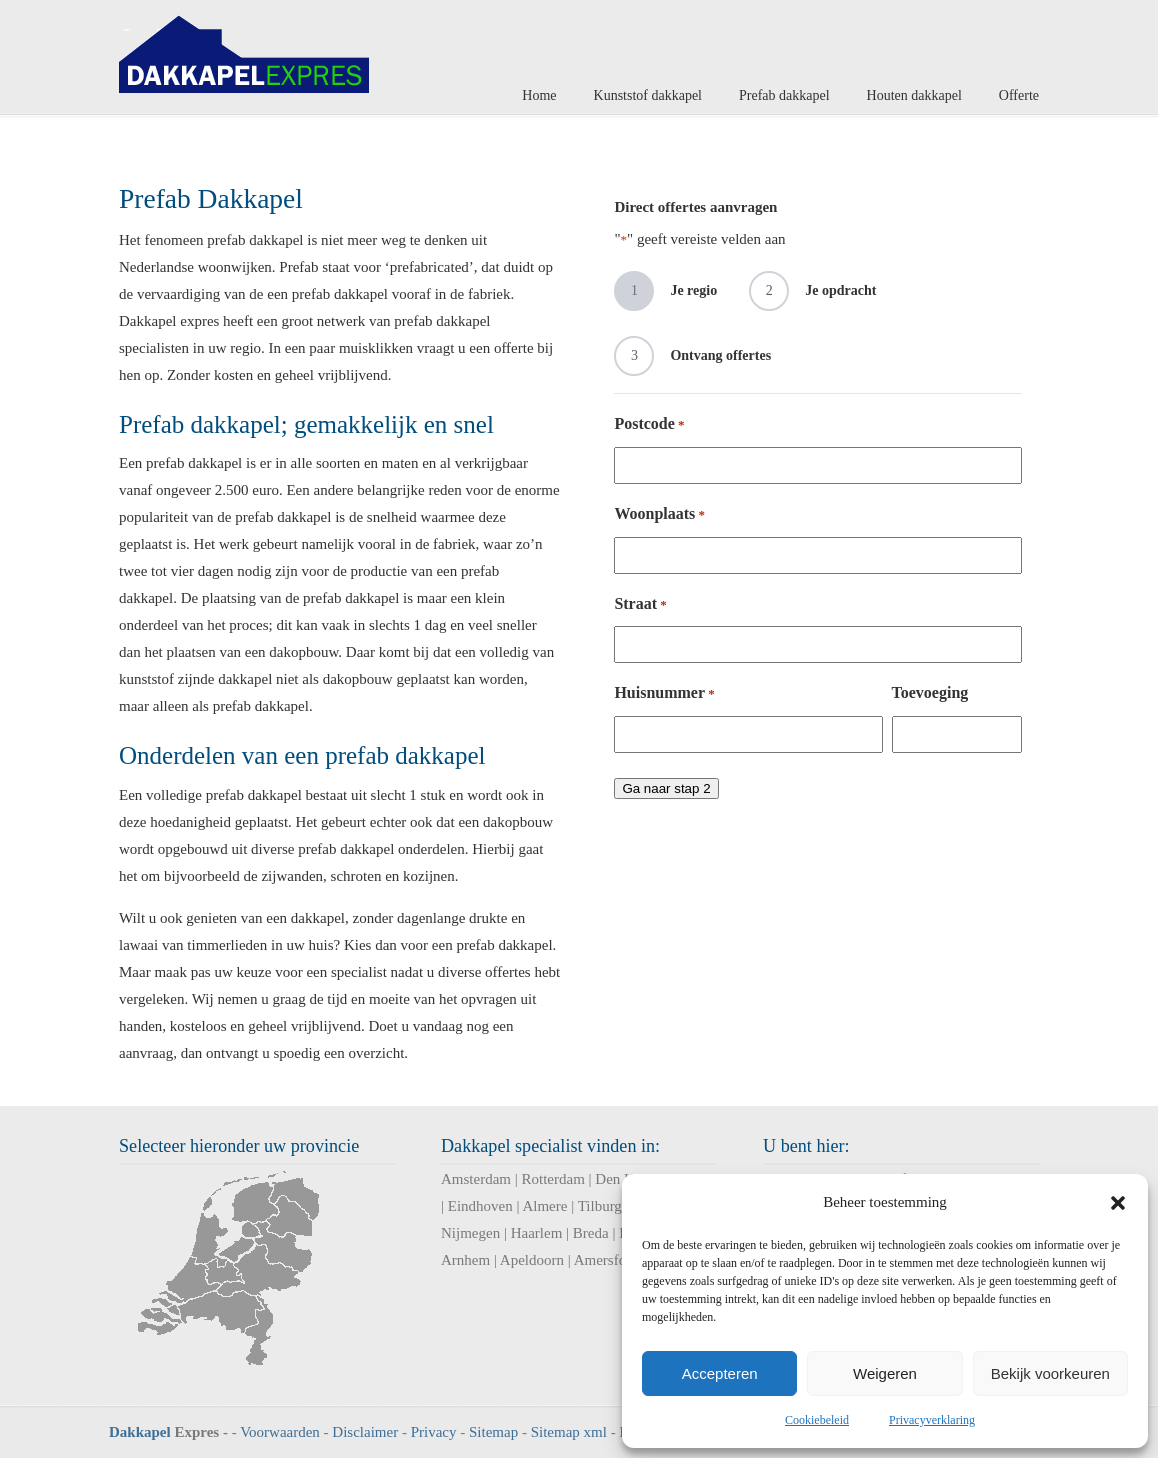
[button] (1118, 1203)
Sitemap (493, 1432)
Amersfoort (608, 1260)
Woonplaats (659, 514)
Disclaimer (365, 1432)
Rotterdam (553, 1179)
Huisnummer (664, 693)
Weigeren (885, 1373)
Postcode (649, 424)
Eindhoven (480, 1206)
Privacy (434, 1432)
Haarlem (537, 1233)
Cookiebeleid (817, 1420)
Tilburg (600, 1206)
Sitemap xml (569, 1432)
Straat (640, 604)
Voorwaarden (280, 1432)
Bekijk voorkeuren (1050, 1373)
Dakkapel (140, 1432)
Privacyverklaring (932, 1420)
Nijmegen (470, 1233)
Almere (544, 1206)
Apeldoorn (532, 1260)
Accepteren (720, 1373)
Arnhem (465, 1260)
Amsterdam (476, 1179)
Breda (591, 1233)
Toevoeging (930, 692)
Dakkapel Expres (244, 49)
